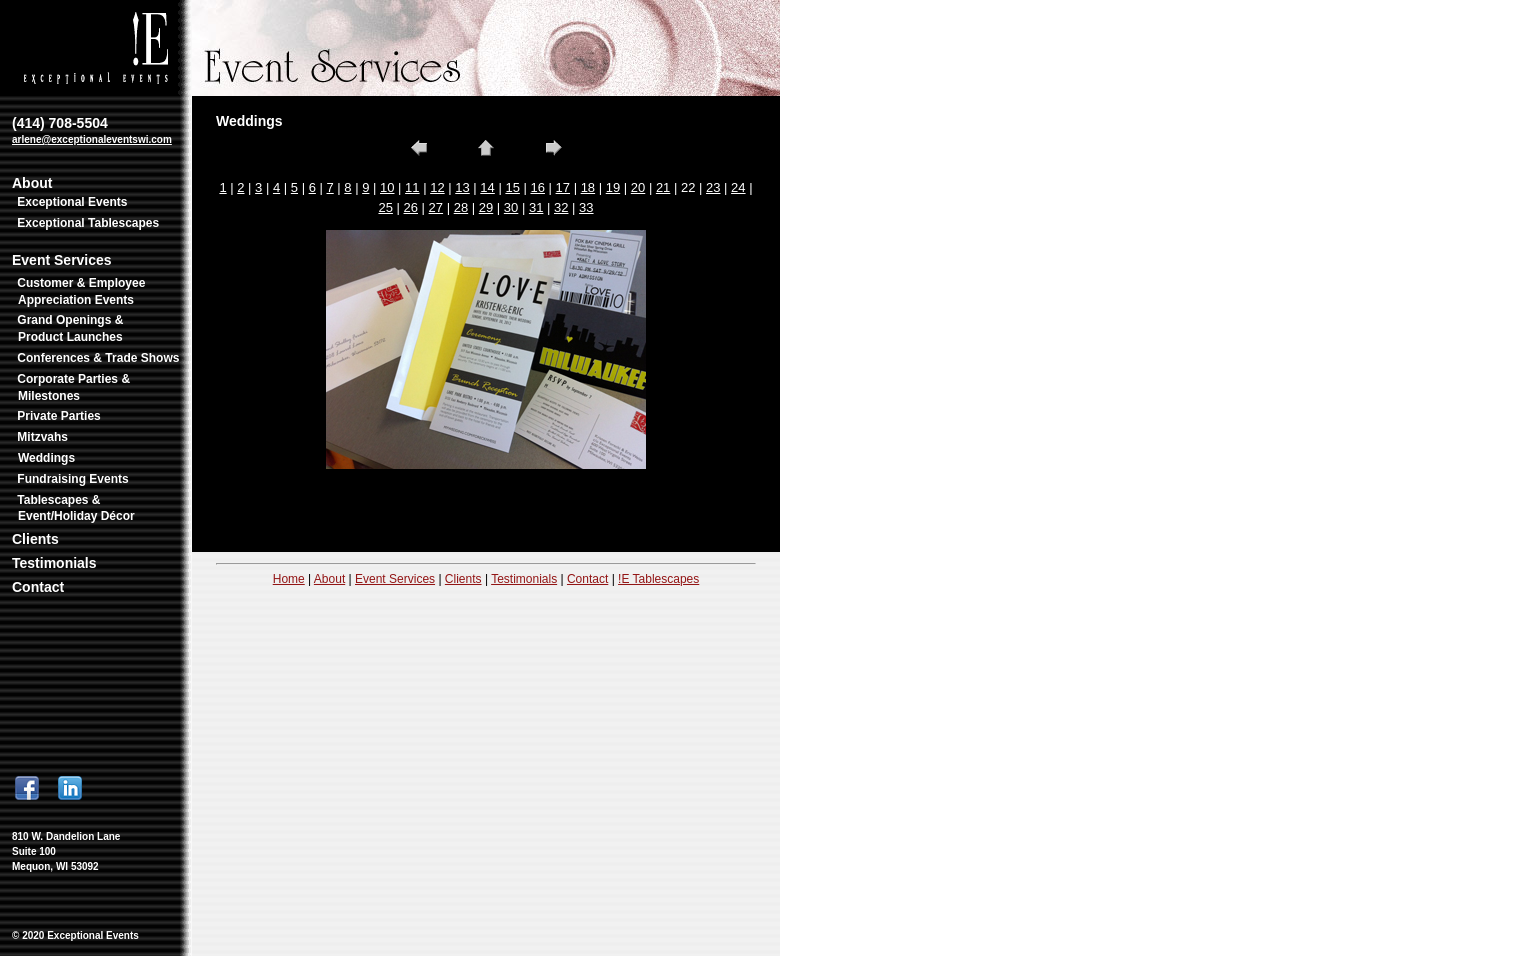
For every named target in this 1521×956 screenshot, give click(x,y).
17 (563, 187)
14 (487, 187)
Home (289, 579)
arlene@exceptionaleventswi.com (92, 139)
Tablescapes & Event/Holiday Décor (75, 508)
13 (462, 187)
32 (561, 207)
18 (588, 187)
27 (436, 207)
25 (385, 207)
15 (512, 187)
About (32, 183)
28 (461, 207)
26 (411, 207)
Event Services (62, 260)
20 (638, 187)
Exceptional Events (72, 202)
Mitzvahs (42, 437)
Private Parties (58, 416)
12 (437, 187)
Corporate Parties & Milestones (73, 387)
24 (738, 187)
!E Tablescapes (658, 579)
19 (613, 187)
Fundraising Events (72, 479)
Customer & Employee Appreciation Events (81, 291)
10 (387, 187)
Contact (38, 587)
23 (713, 187)
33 (586, 207)
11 (412, 187)
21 (663, 187)
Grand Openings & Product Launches (70, 328)
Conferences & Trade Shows (98, 358)
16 (537, 187)
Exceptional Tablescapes (88, 223)
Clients (35, 539)
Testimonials (54, 563)
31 (536, 207)
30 (511, 207)
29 (486, 207)
